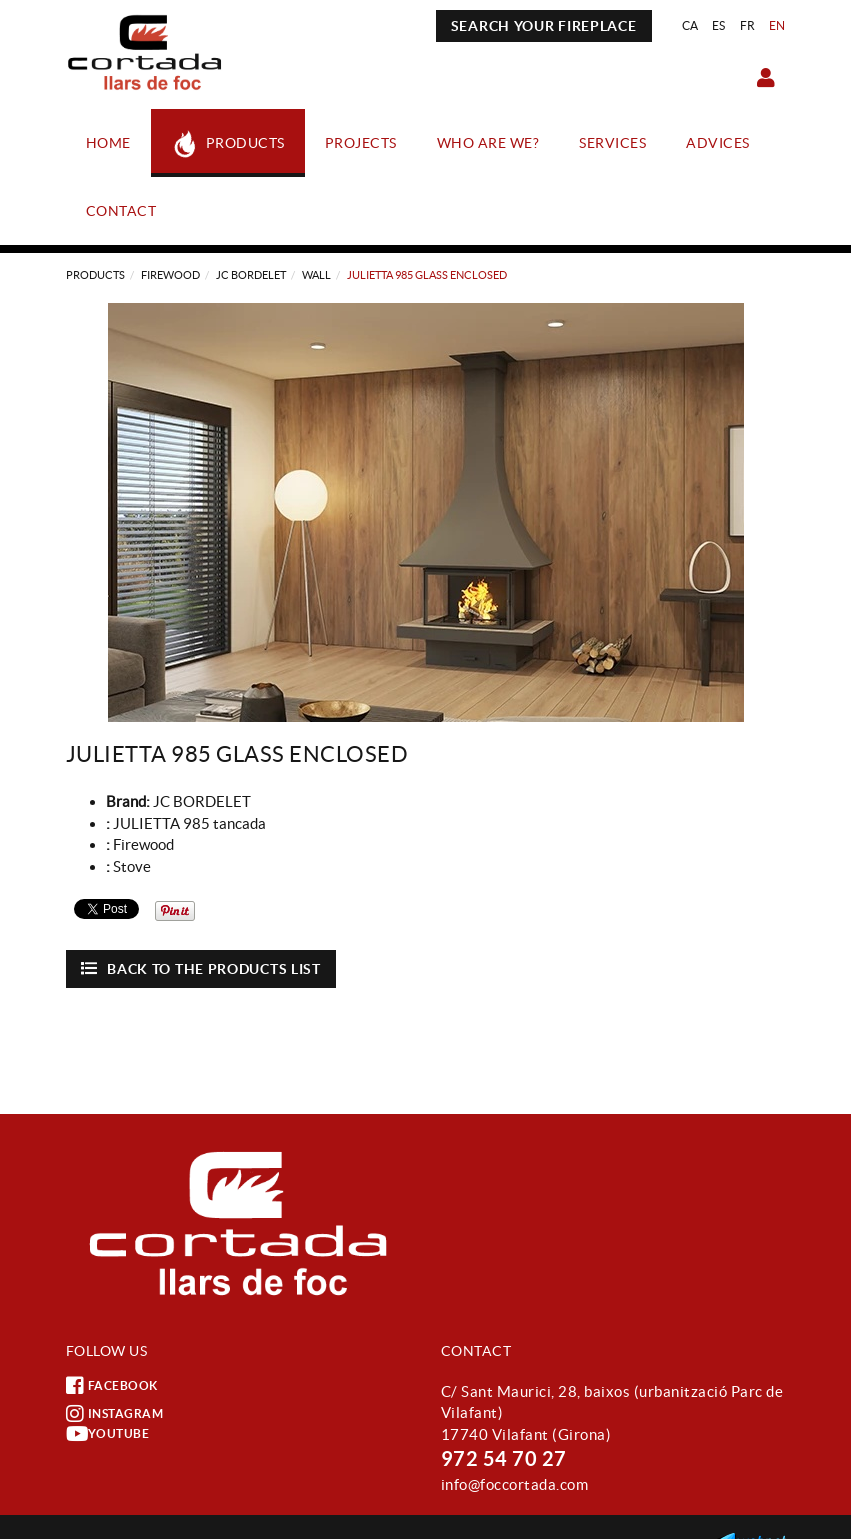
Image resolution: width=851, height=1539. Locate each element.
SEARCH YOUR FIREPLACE (544, 26)
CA (690, 25)
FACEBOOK (112, 1386)
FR (748, 25)
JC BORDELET (251, 275)
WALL (316, 275)
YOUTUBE (108, 1434)
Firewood (170, 275)
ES (719, 25)
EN (777, 25)
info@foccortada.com (515, 1484)
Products (95, 275)
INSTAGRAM (115, 1414)
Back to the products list (201, 968)
